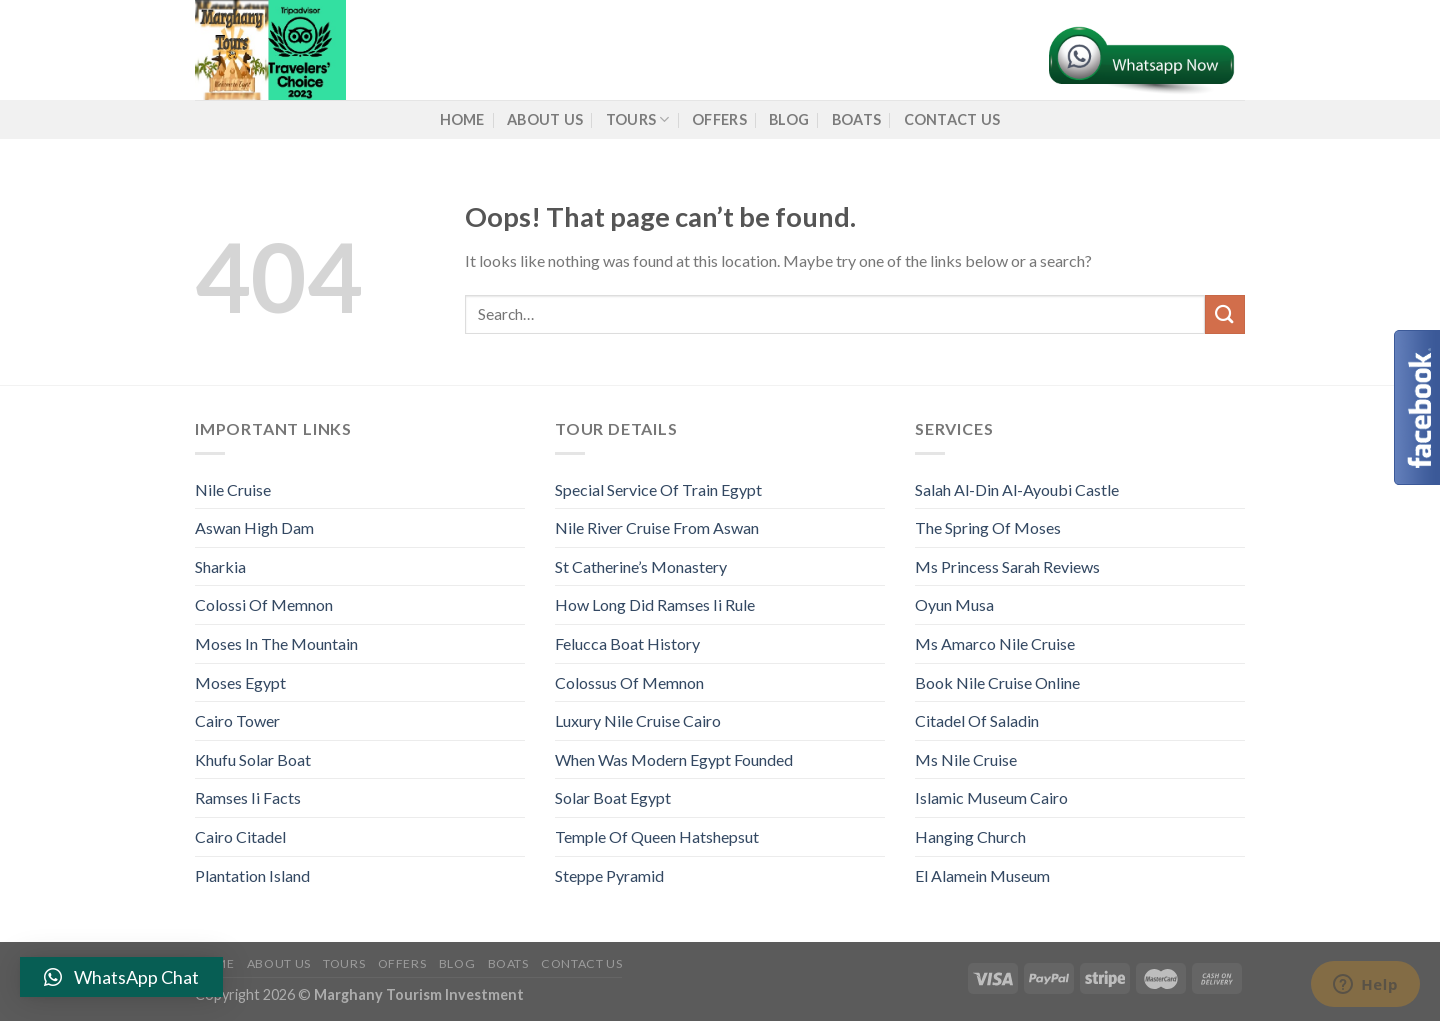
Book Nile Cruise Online (997, 682)
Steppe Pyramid (609, 875)
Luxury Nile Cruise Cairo (638, 720)
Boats (856, 119)
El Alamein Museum (982, 875)
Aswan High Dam (254, 527)
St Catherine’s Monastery (641, 566)
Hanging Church (970, 836)
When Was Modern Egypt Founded (674, 759)
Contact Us (952, 119)
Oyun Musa (954, 604)
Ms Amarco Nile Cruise (995, 643)
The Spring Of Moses (988, 527)
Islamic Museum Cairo (991, 797)
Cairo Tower (237, 720)
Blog (789, 119)
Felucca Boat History (627, 643)
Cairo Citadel (240, 836)
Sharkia (220, 566)
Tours (638, 119)
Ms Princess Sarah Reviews (1007, 566)
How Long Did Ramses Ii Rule (655, 604)
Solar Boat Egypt (613, 797)
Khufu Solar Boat (253, 759)
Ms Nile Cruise (966, 759)
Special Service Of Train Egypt (658, 489)
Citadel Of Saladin (977, 720)
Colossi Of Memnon (264, 604)
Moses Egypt (240, 682)
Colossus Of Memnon (629, 682)
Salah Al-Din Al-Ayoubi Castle (1017, 489)
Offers (719, 119)
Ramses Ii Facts (248, 797)
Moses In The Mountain (276, 643)
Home (462, 119)
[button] (121, 977)
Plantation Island (252, 875)
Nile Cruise (233, 489)
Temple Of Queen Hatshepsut (657, 836)
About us (545, 119)
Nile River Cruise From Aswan (657, 527)
